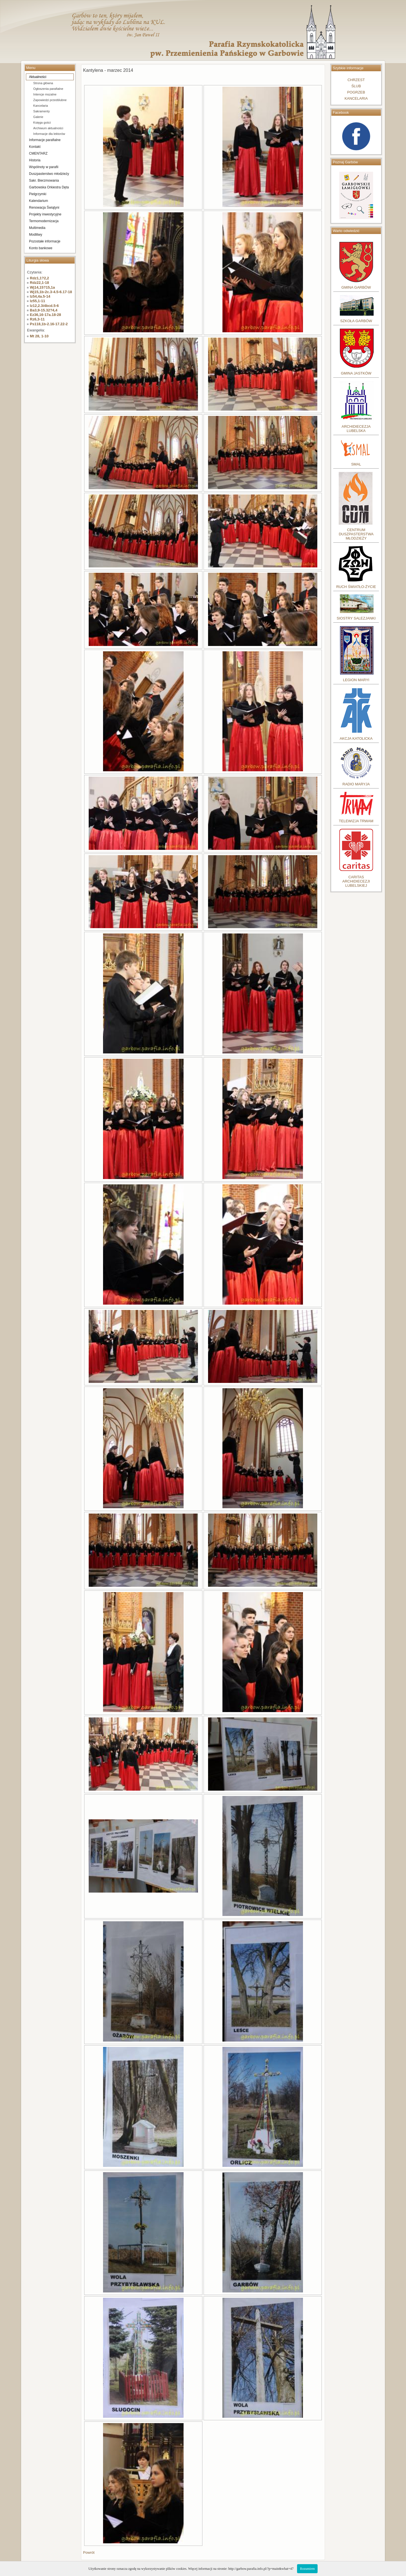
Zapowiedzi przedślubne (50, 100)
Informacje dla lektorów (49, 133)
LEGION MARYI (356, 680)
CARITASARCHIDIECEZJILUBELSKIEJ (356, 881)
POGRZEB (356, 92)
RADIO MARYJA (356, 784)
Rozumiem (307, 2569)
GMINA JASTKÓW (356, 373)
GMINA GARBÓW (356, 287)
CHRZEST (356, 80)
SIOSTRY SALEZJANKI (356, 618)
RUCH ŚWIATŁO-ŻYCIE (356, 587)
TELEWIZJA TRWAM (356, 821)
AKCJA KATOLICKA (356, 738)
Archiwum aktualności (48, 128)
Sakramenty (41, 111)
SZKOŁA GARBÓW (356, 321)
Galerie (38, 117)
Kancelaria (40, 105)
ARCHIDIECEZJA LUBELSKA (356, 428)
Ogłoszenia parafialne (48, 88)
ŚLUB (356, 86)
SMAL (356, 464)
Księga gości (42, 122)
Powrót (88, 2552)
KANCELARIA (356, 98)
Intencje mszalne (45, 94)
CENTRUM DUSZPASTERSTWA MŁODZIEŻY (356, 534)
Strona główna (43, 83)
